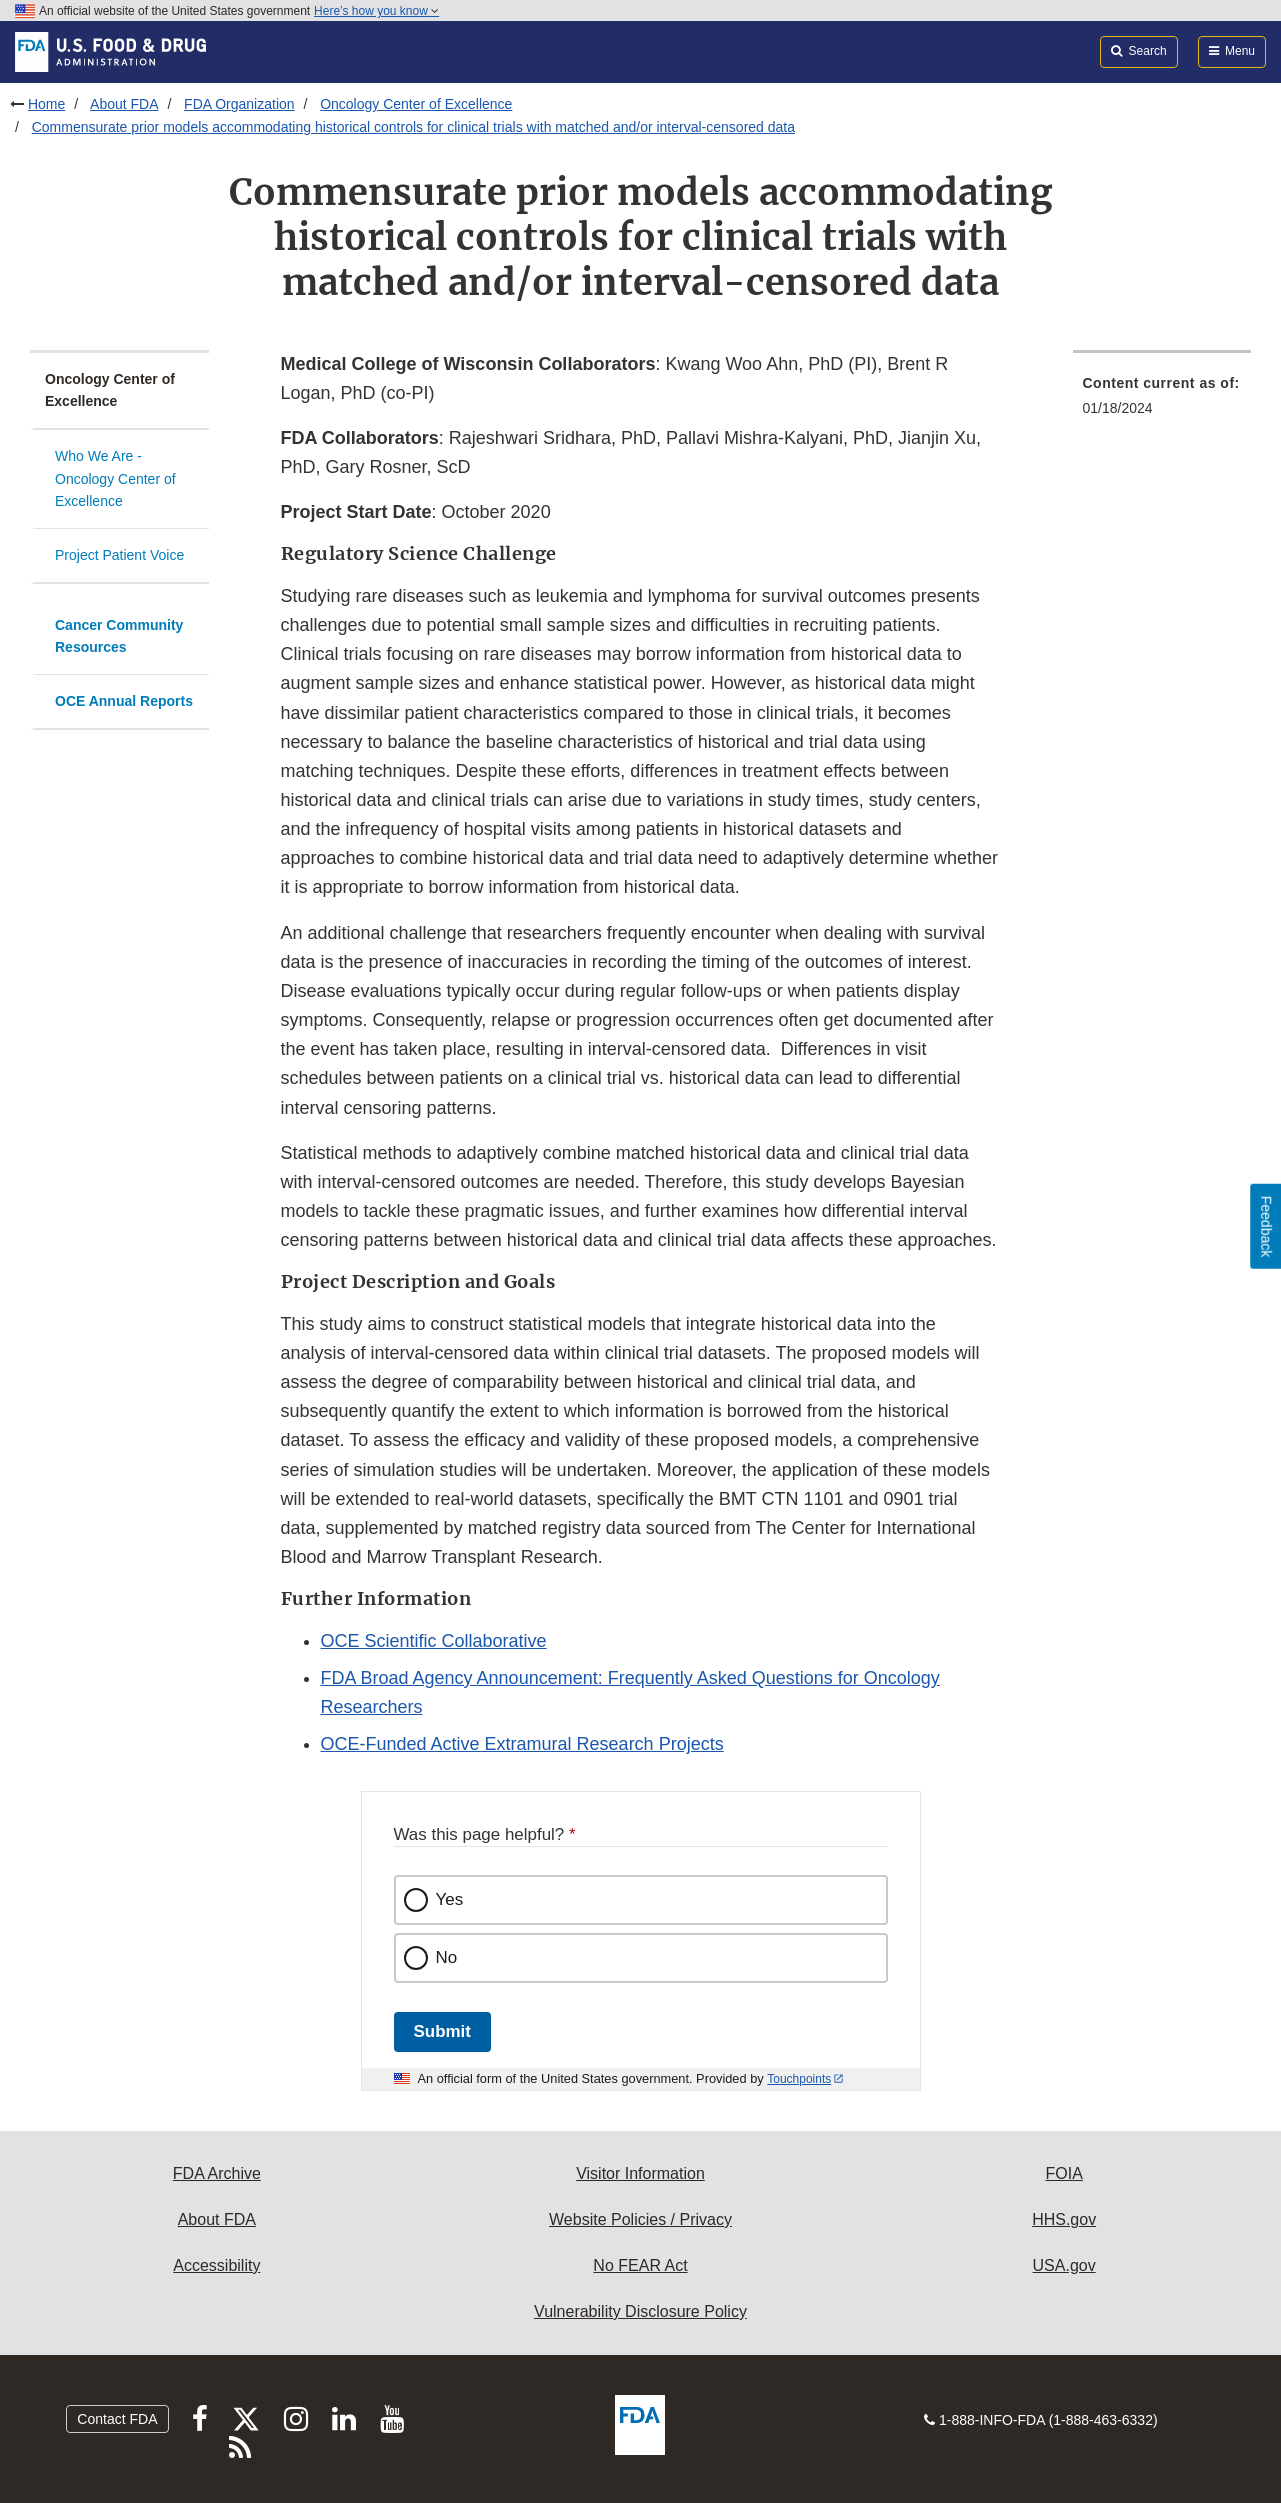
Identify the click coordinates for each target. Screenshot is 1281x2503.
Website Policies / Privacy (640, 2219)
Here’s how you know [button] (376, 11)
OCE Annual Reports (124, 701)
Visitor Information (640, 2173)
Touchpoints (799, 2079)
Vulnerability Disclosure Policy (640, 2311)
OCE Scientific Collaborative (434, 1641)
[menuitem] (1162, 401)
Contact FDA (117, 2419)
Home (46, 104)
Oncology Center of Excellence (416, 104)
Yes (450, 1899)
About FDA (124, 104)
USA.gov (1064, 2265)
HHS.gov (1064, 2219)
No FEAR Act (640, 2265)
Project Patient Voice (119, 555)
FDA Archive (217, 2173)
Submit (442, 2031)
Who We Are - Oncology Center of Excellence (115, 478)
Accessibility (216, 2265)
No (447, 1957)
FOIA (1063, 2173)
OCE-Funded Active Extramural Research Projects (522, 1744)
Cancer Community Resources (119, 636)
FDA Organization (239, 104)
